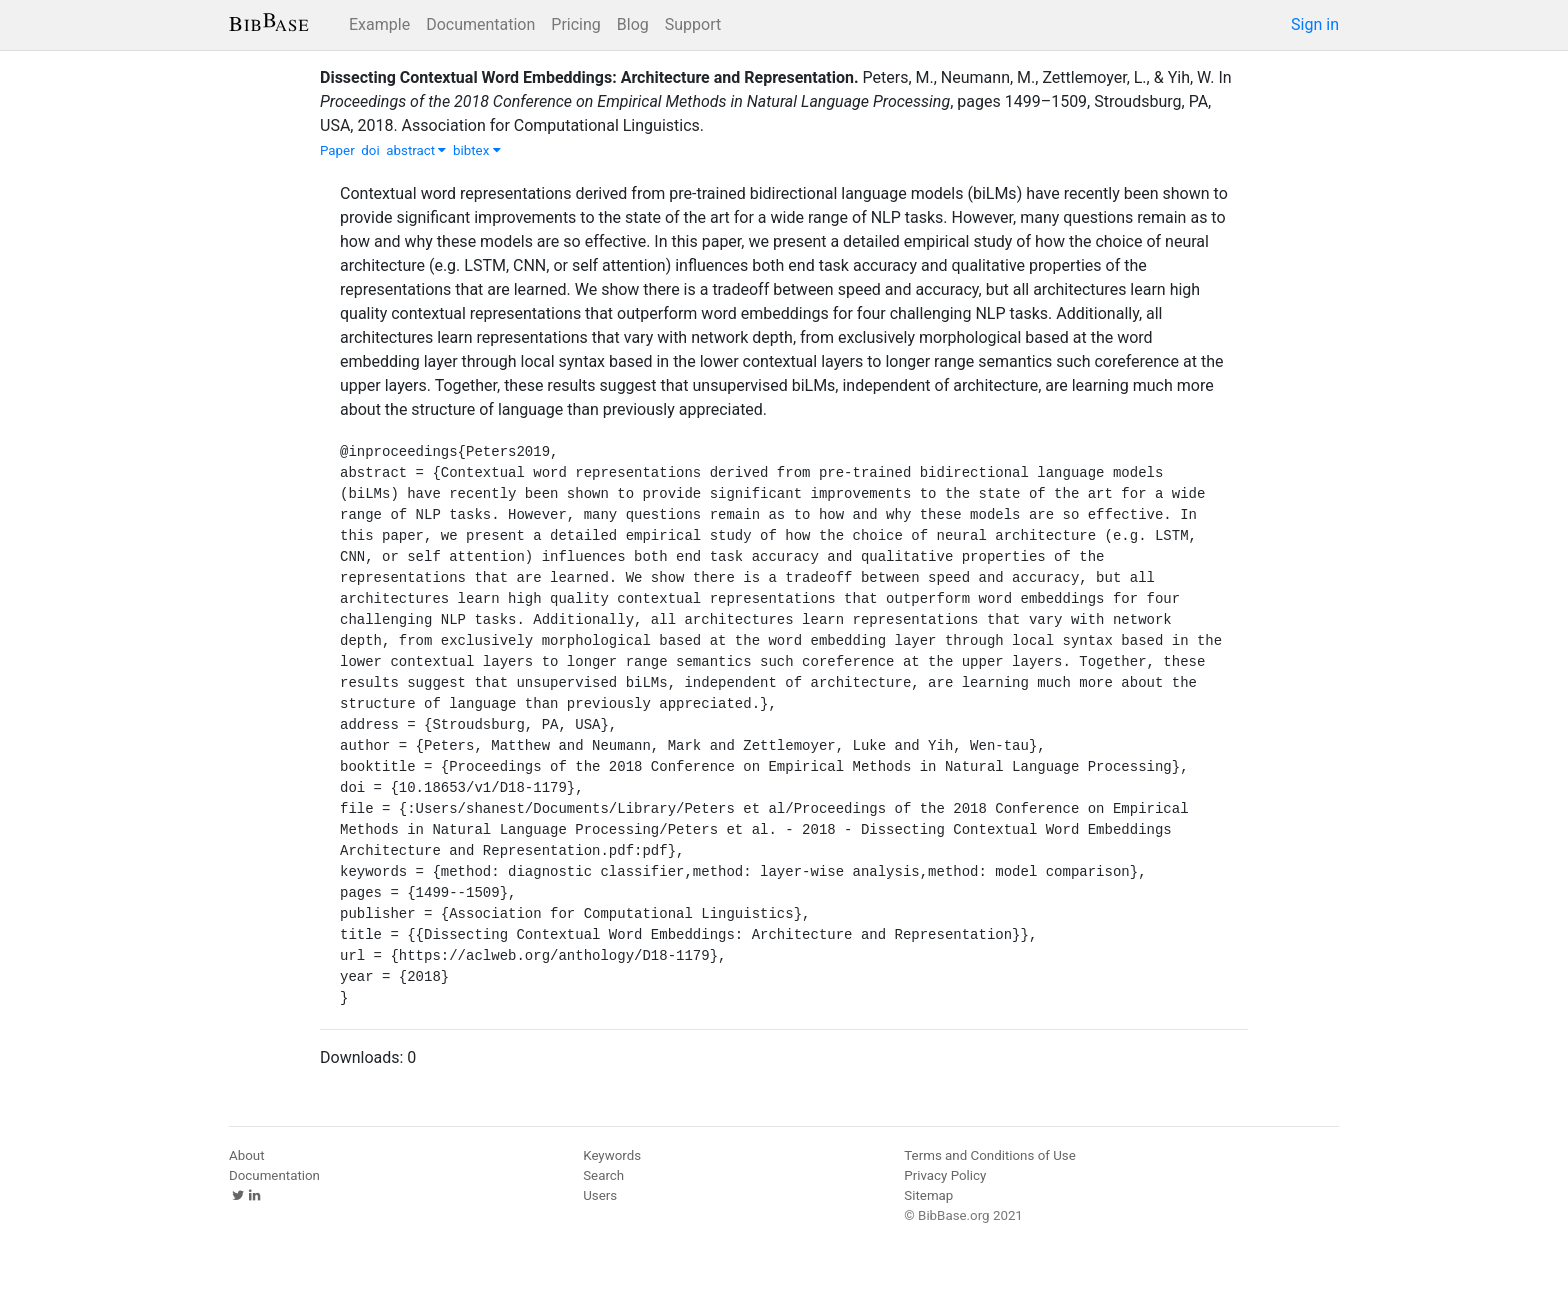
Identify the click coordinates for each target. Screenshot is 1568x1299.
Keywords (612, 1155)
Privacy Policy (945, 1175)
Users (600, 1195)
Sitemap (928, 1195)
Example (379, 24)
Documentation (480, 24)
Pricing (576, 24)
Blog (633, 24)
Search (603, 1175)
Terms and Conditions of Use (989, 1155)
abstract (416, 150)
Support (693, 24)
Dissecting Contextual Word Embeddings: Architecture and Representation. (589, 77)
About (247, 1155)
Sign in (1315, 24)
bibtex (477, 150)
